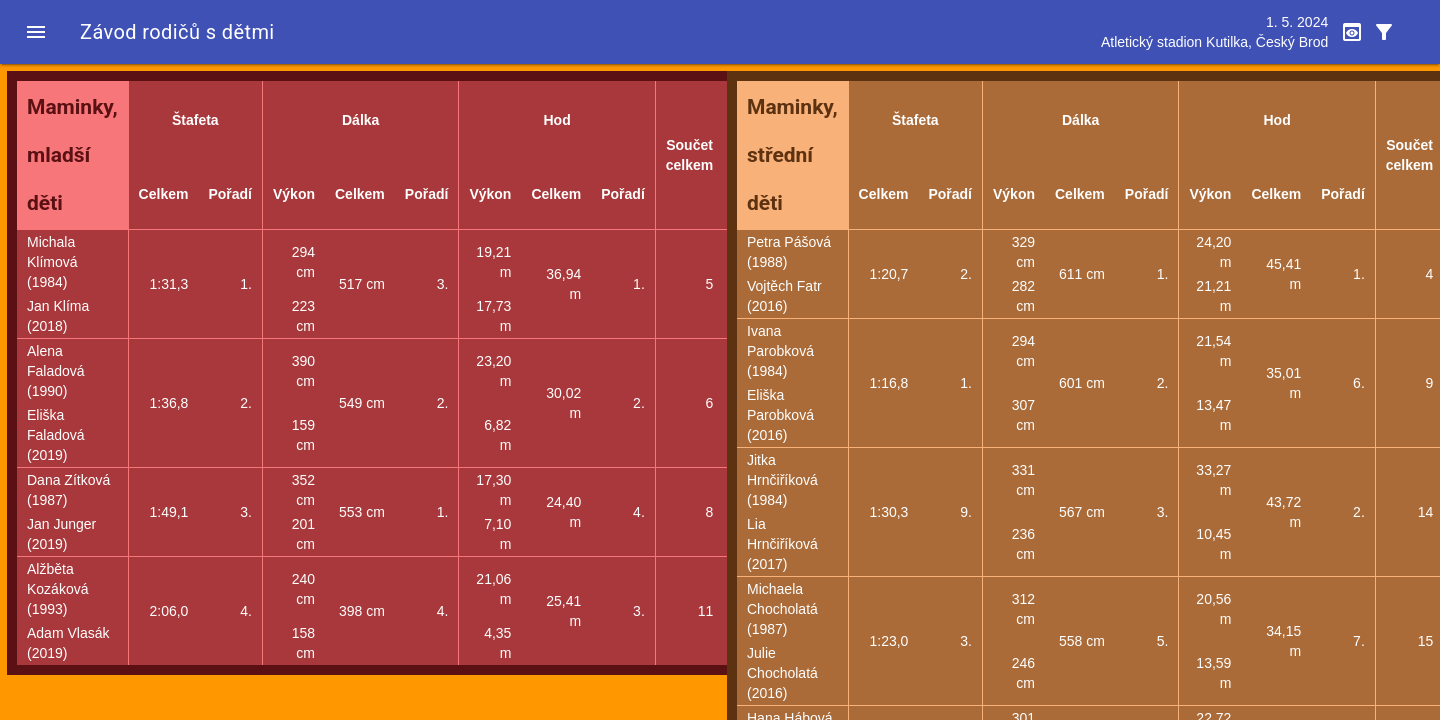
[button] (36, 32)
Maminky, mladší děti (72, 155)
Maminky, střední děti (792, 155)
